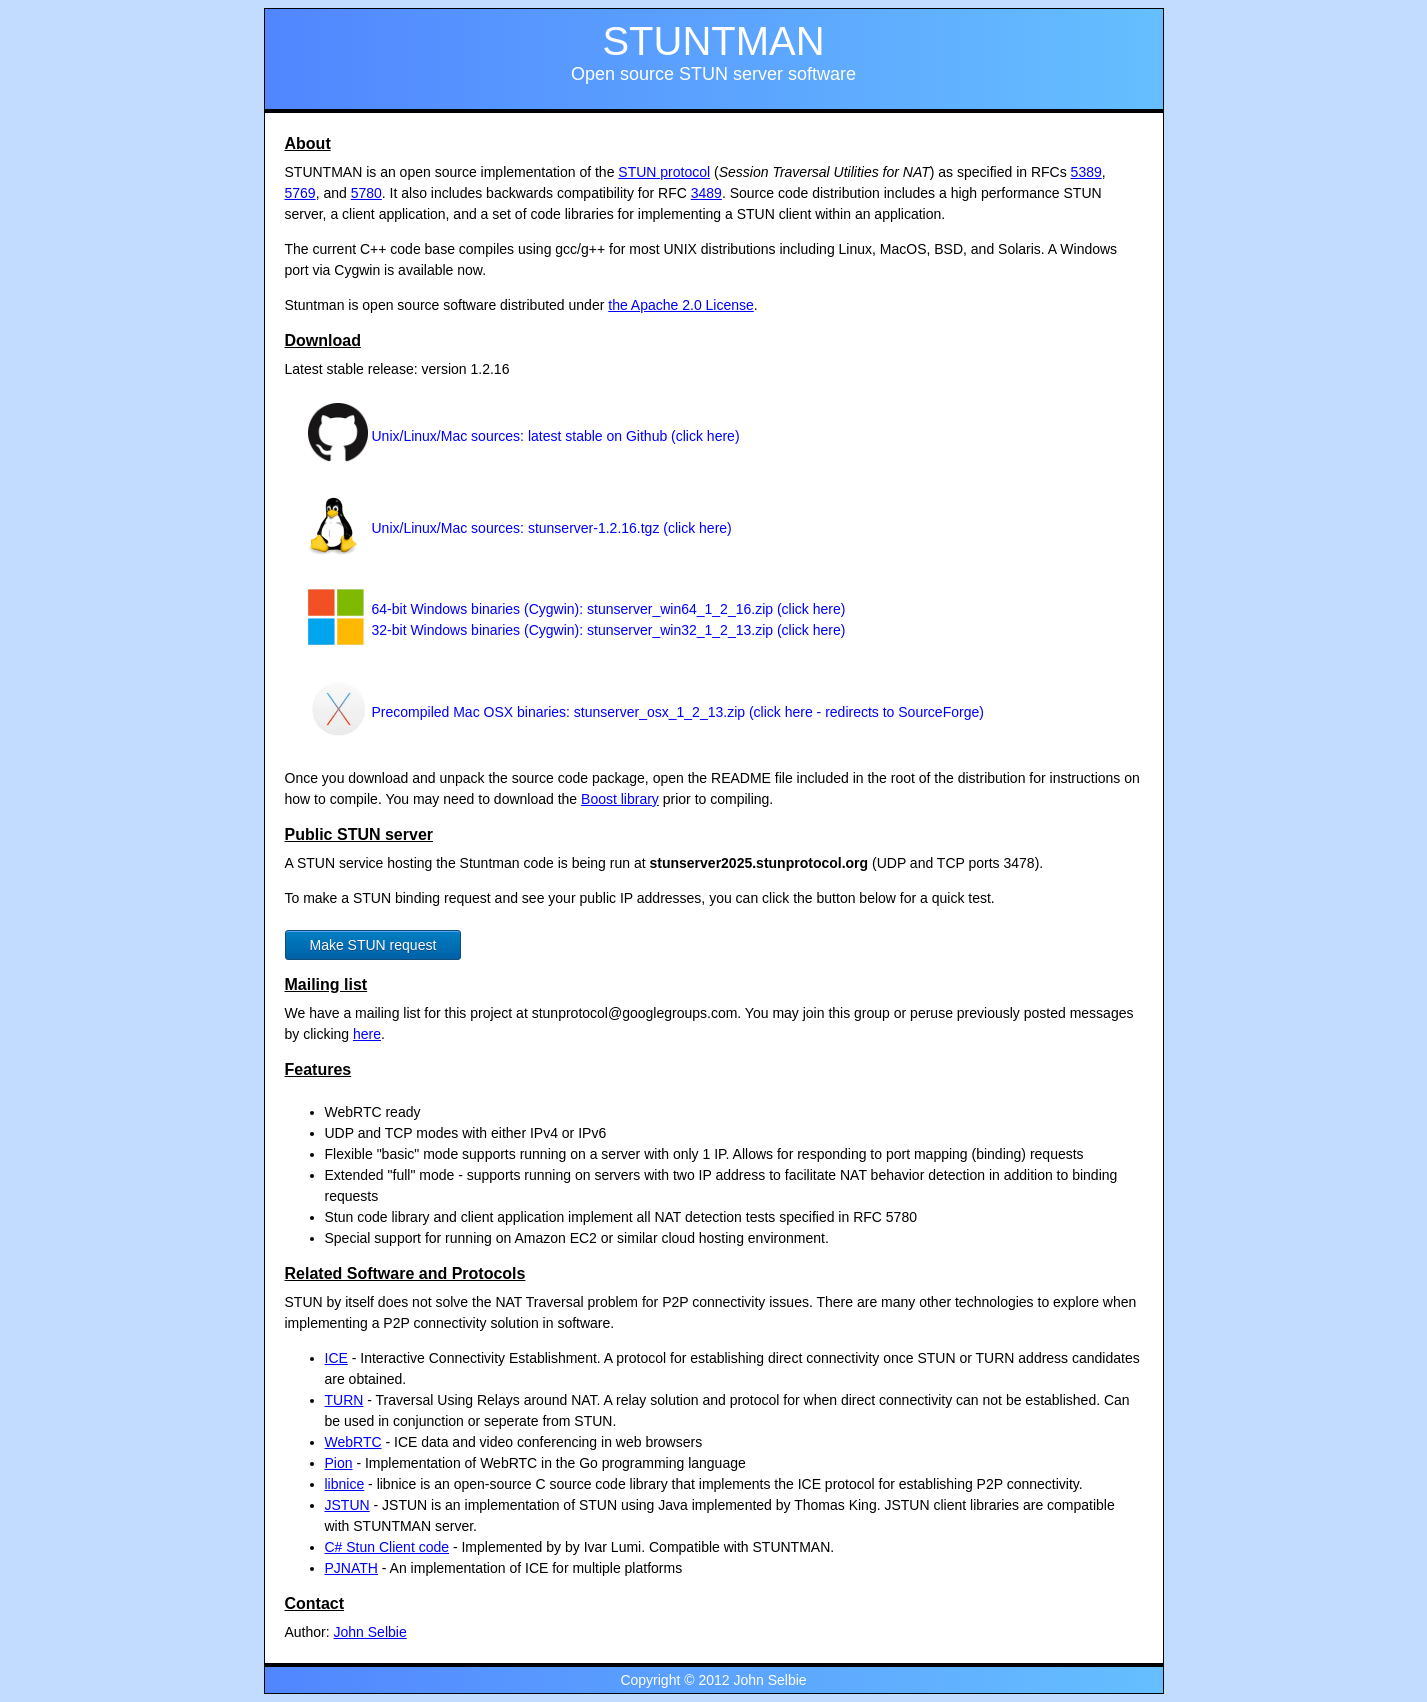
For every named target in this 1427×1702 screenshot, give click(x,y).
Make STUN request (373, 945)
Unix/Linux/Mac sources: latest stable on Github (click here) (556, 436)
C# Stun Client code (387, 1547)
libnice (345, 1484)
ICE (336, 1358)
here (367, 1034)
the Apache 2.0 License (681, 305)
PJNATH (351, 1568)
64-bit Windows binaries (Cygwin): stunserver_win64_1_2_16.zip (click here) (609, 609)
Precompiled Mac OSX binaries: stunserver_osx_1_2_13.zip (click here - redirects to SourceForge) (678, 712)
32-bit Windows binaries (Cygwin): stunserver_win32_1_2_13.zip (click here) (609, 630)
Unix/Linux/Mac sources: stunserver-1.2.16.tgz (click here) (552, 528)
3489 (706, 193)
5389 (1086, 172)
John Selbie (370, 1632)
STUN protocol (664, 172)
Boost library (620, 799)
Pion (339, 1463)
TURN (344, 1400)
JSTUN (347, 1505)
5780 (366, 193)
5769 (300, 193)
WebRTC (353, 1442)
